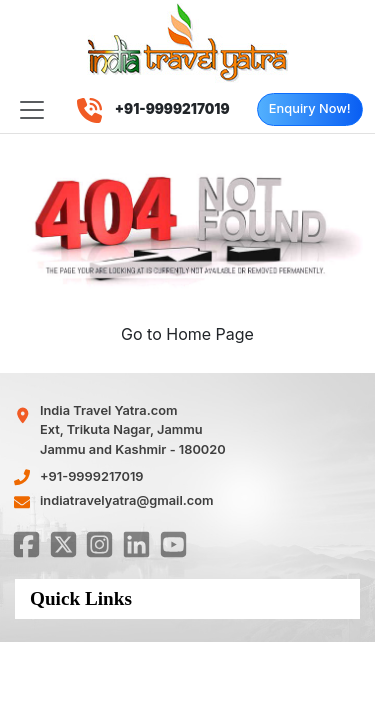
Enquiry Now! (310, 108)
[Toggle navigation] (32, 110)
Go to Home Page (187, 334)
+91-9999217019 (92, 476)
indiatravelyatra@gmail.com (127, 500)
